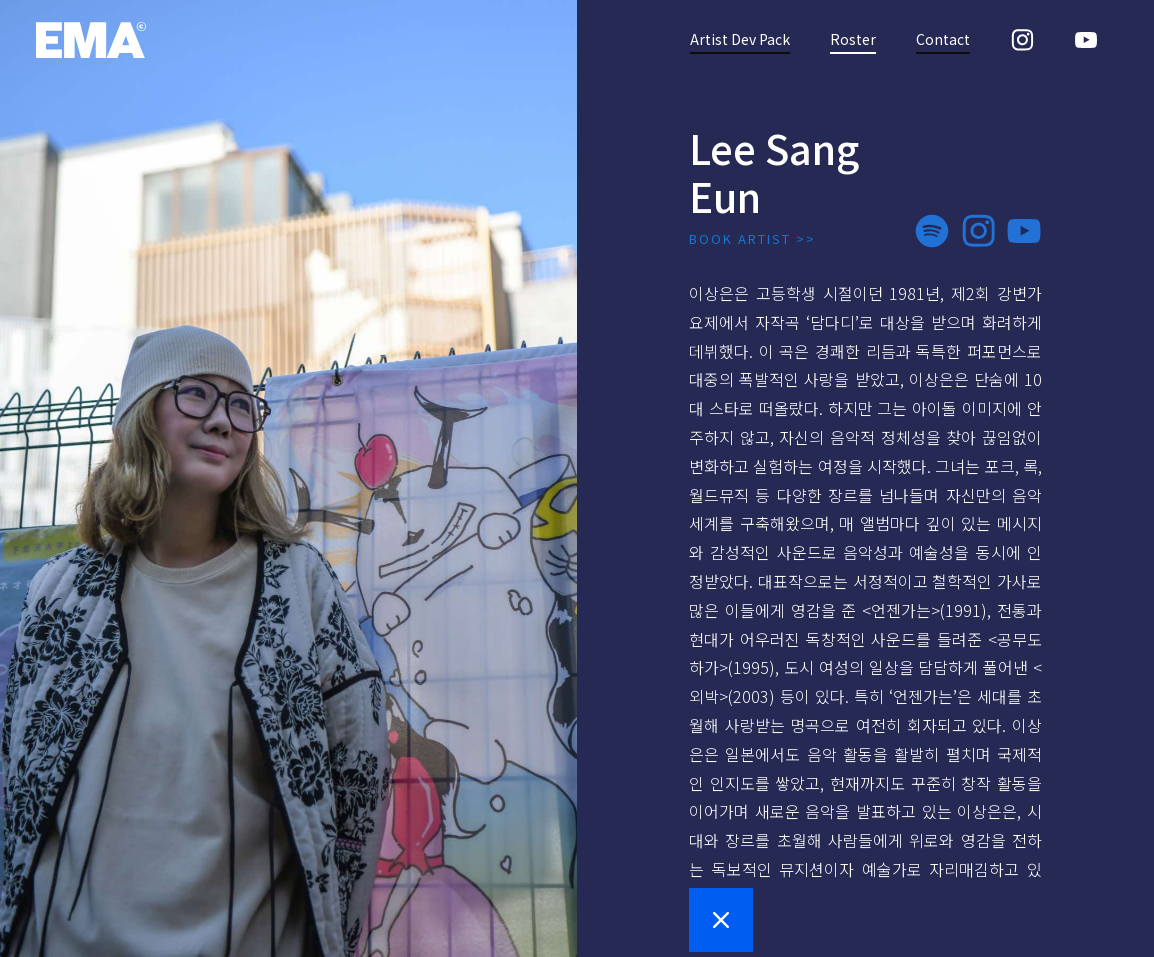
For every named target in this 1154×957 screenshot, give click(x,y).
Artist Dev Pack (740, 39)
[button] (721, 920)
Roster (853, 39)
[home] (91, 40)
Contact (943, 39)
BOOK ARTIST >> (752, 238)
